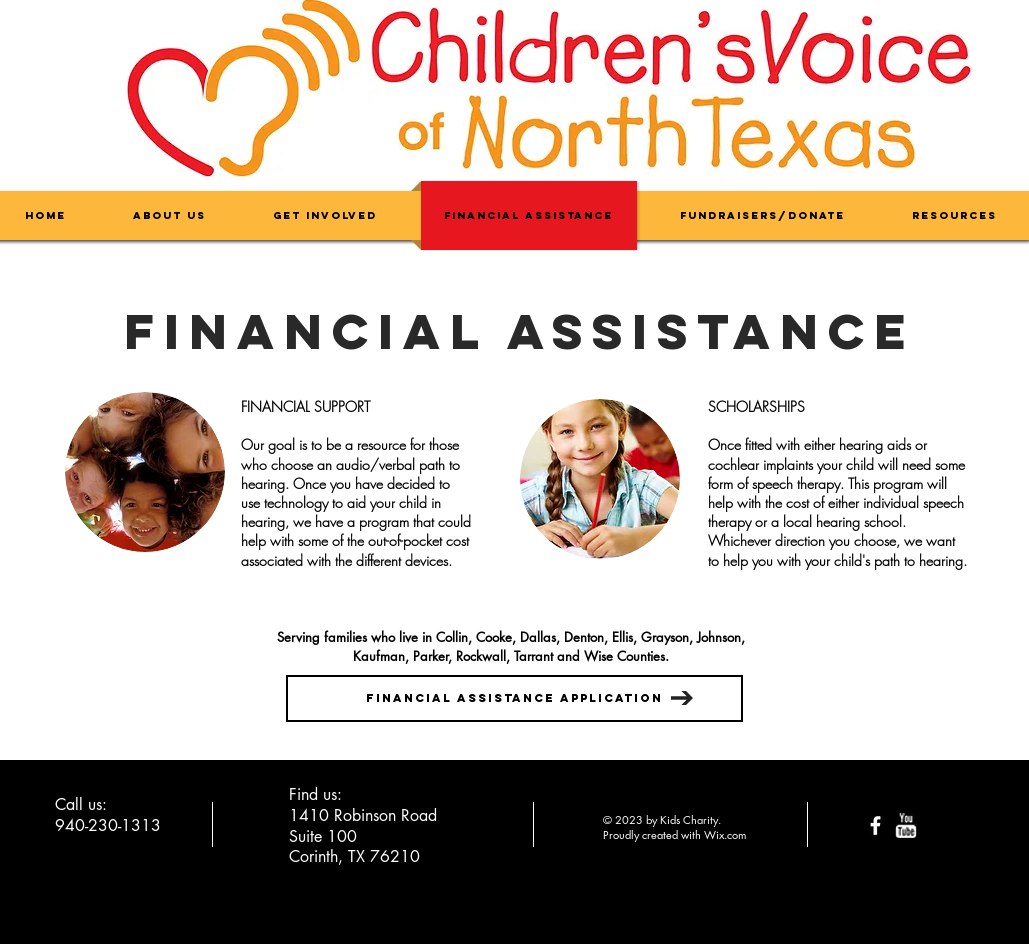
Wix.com (725, 834)
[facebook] (875, 825)
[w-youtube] (905, 825)
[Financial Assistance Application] (514, 698)
